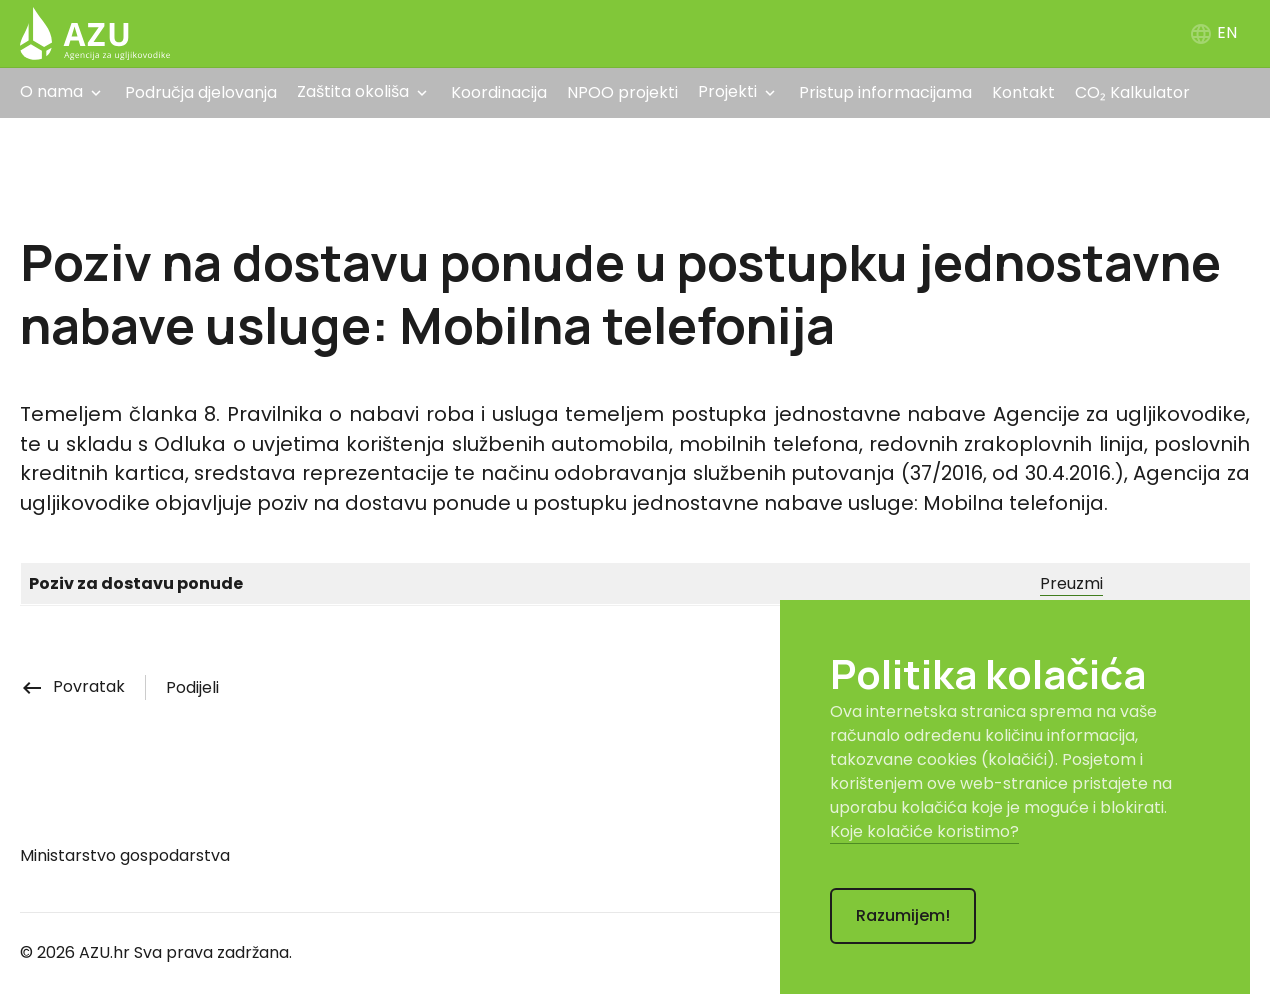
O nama (51, 91)
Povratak (72, 686)
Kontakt (1023, 92)
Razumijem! (903, 915)
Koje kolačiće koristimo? (924, 831)
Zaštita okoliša (353, 91)
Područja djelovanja (201, 92)
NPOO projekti (622, 92)
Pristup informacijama (885, 92)
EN (1213, 32)
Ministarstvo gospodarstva (125, 855)
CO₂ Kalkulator (1132, 92)
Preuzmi (1071, 583)
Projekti (727, 91)
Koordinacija (499, 92)
